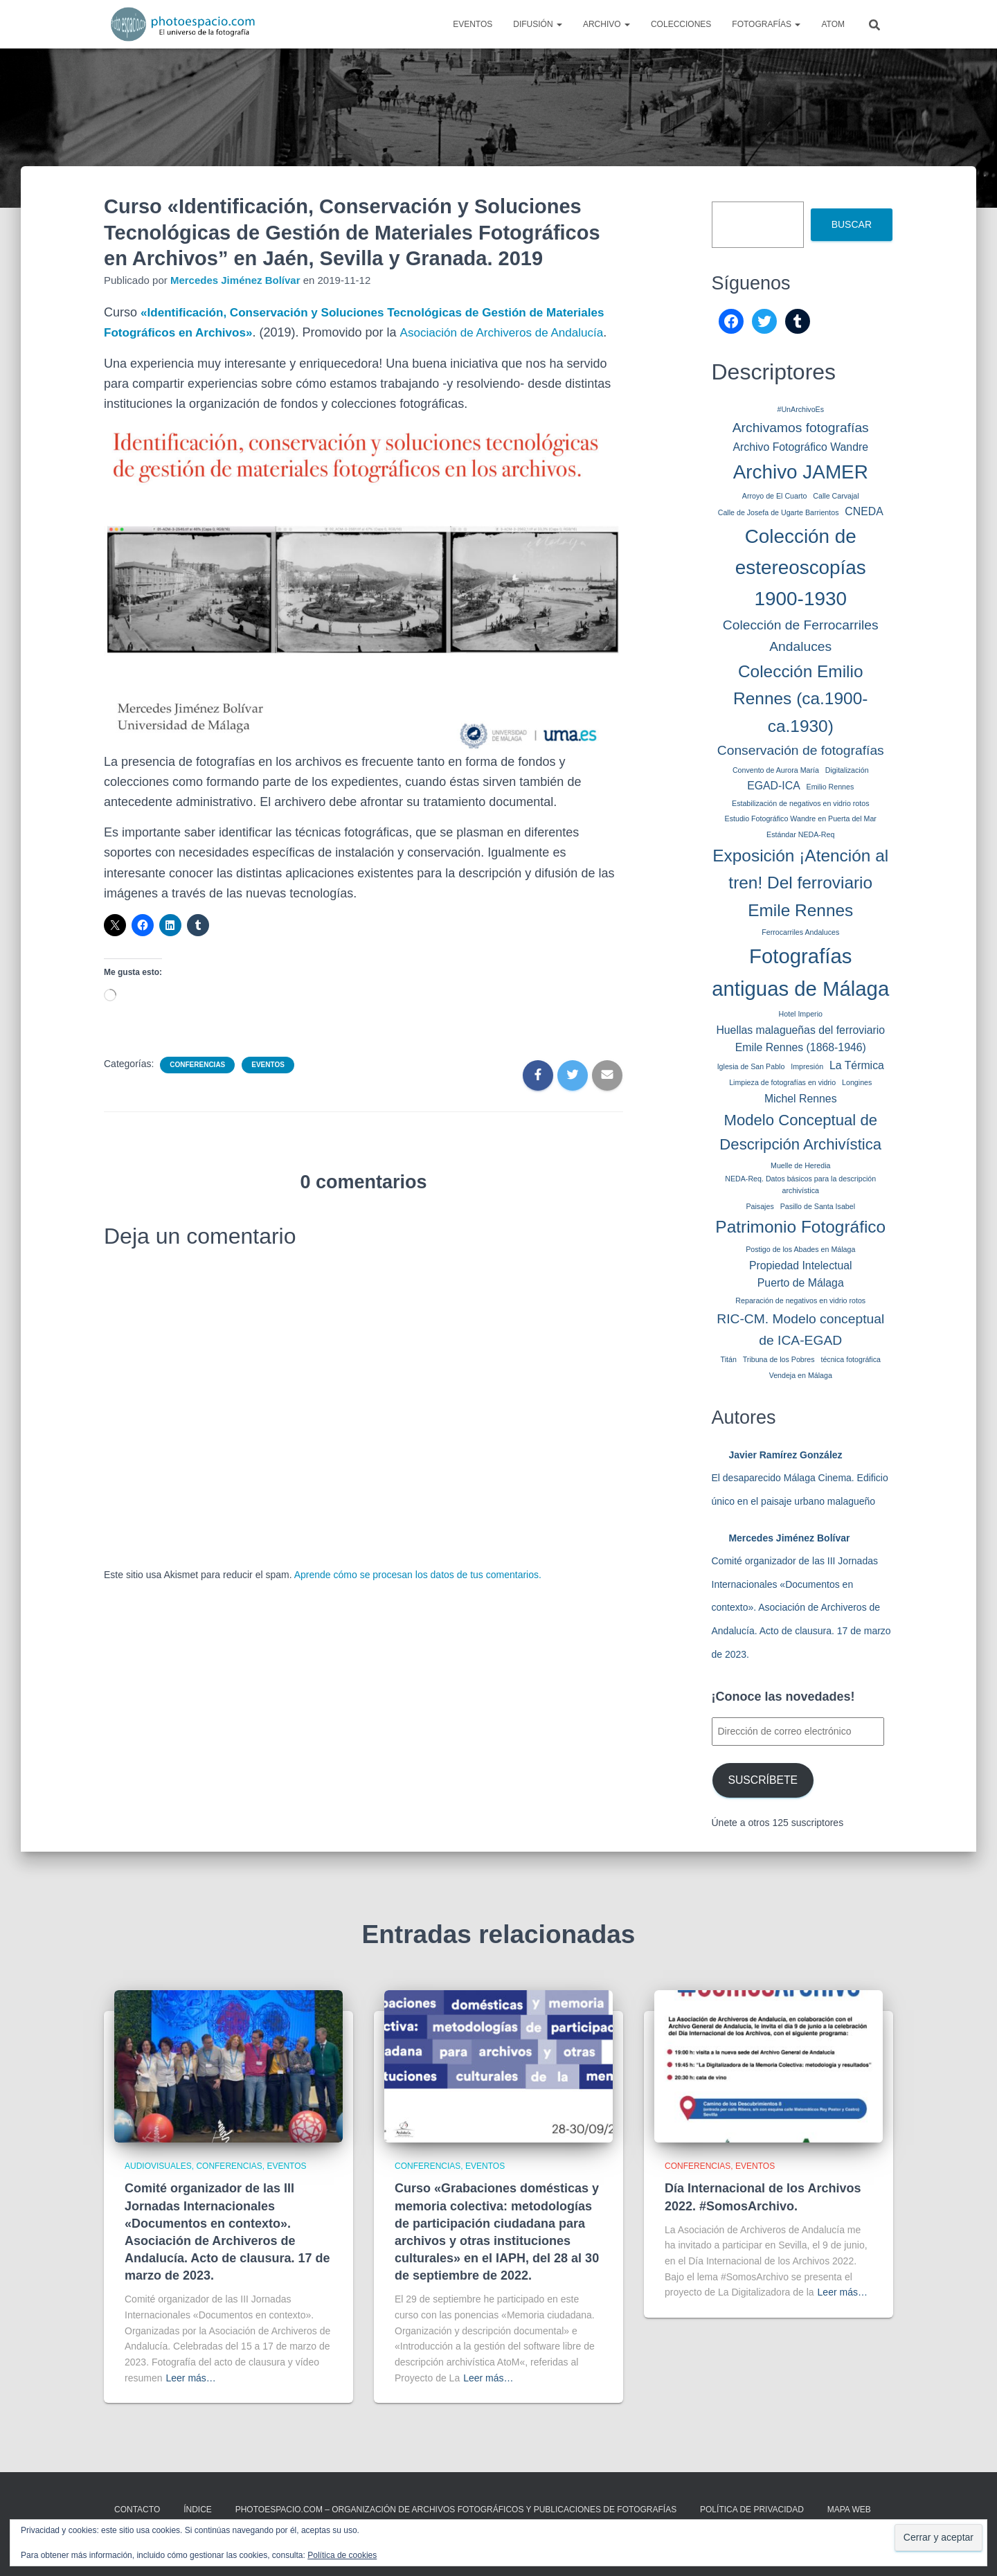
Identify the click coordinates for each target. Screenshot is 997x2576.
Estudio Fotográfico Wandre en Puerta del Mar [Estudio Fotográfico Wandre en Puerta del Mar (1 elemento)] (801, 818)
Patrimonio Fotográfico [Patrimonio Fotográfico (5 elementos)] (800, 1226)
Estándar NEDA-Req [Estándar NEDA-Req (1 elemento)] (800, 834)
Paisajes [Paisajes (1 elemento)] (759, 1206)
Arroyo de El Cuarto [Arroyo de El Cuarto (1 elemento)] (774, 496)
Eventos (472, 24)
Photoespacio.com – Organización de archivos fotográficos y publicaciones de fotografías (455, 2509)
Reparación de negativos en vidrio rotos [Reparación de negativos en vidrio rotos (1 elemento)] (800, 1300)
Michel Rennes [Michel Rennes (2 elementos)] (800, 1098)
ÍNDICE (197, 2509)
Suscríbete (763, 1780)
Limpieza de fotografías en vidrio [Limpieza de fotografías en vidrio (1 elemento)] (782, 1082)
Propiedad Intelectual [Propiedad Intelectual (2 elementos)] (800, 1265)
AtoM (833, 24)
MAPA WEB (849, 2509)
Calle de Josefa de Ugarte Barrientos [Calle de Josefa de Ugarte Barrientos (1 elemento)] (778, 512)
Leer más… (190, 2377)
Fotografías (766, 24)
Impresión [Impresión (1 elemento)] (807, 1066)
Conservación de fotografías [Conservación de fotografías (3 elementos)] (800, 750)
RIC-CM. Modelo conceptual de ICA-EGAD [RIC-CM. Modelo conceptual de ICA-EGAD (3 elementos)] (800, 1330)
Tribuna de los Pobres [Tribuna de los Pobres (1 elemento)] (779, 1359)
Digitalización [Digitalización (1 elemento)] (847, 770)
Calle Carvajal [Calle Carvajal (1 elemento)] (836, 496)
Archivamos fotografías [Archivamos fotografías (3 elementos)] (801, 427)
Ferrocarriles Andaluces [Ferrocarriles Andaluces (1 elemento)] (800, 932)
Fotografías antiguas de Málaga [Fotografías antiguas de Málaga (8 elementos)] (800, 972)
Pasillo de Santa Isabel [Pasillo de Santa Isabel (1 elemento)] (817, 1206)
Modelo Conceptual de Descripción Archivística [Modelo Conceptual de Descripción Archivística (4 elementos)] (800, 1132)
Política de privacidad (752, 2509)
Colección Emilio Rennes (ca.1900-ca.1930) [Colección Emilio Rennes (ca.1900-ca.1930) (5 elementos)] (800, 698)
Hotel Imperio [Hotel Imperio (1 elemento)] (801, 1014)
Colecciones (681, 24)
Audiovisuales (158, 2166)
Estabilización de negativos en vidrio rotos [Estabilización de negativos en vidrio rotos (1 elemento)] (800, 803)
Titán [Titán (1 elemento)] (729, 1359)
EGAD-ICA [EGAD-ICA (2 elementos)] (773, 785)
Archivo (606, 24)
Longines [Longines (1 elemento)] (857, 1082)
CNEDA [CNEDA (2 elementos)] (864, 511)
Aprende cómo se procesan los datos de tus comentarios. (417, 1594)
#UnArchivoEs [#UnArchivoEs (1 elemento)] (800, 409)
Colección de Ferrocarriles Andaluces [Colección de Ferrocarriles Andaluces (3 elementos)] (801, 636)
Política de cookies (342, 2555)
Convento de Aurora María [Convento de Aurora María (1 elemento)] (776, 770)
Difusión (537, 24)
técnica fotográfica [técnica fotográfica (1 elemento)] (850, 1359)
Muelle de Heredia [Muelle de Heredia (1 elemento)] (800, 1165)
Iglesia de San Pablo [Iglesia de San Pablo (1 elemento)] (751, 1066)
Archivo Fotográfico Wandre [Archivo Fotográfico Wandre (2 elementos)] (800, 447)
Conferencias (197, 1085)
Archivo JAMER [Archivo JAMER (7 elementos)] (800, 472)
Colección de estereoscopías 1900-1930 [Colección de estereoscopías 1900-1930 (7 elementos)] (800, 567)
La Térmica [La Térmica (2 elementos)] (856, 1065)
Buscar (852, 224)
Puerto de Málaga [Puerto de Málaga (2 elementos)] (800, 1283)
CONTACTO (137, 2509)
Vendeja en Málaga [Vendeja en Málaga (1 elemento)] (800, 1375)
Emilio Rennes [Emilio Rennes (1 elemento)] (830, 786)
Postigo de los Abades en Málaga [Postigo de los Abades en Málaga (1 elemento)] (800, 1249)
